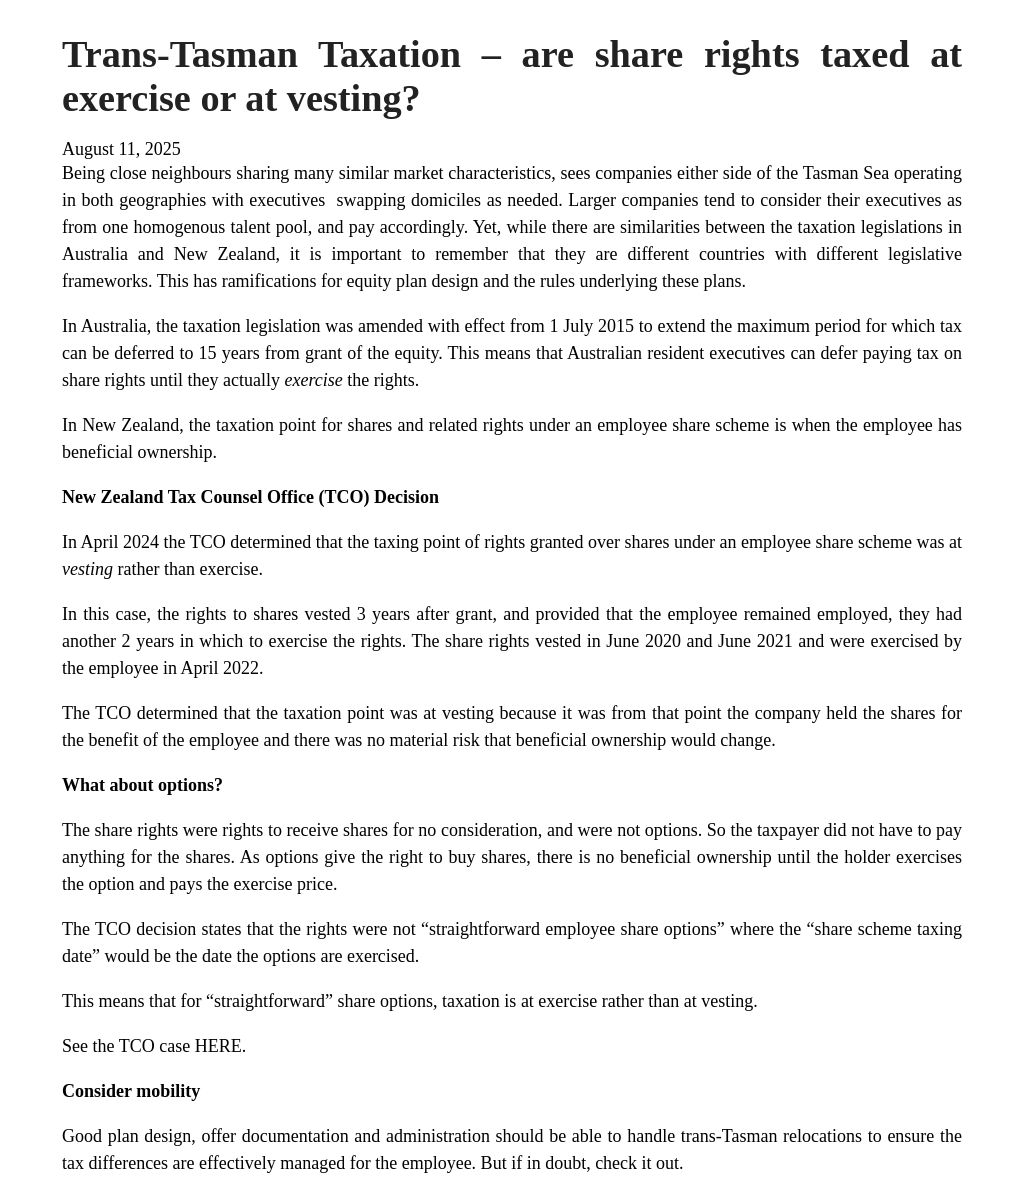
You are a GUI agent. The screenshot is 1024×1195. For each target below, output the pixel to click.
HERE (218, 1046)
